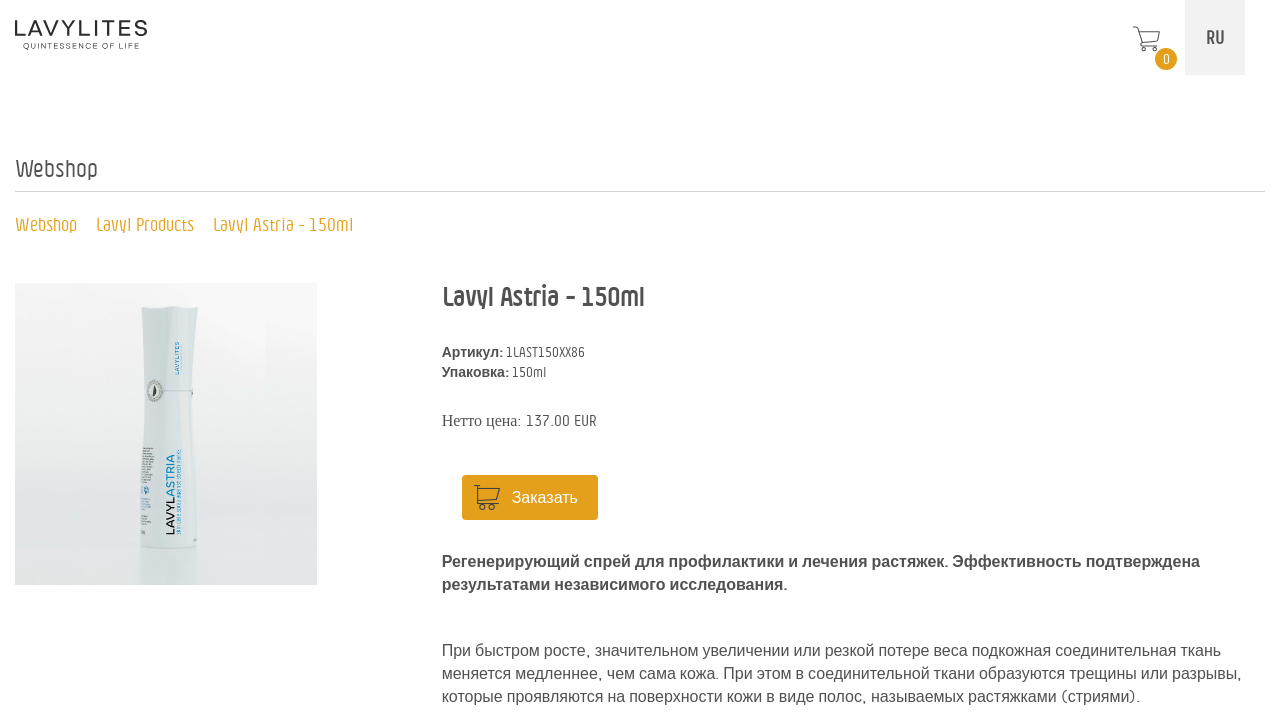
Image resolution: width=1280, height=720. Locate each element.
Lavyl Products (145, 224)
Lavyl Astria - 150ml (283, 224)
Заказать (545, 497)
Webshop (46, 224)
